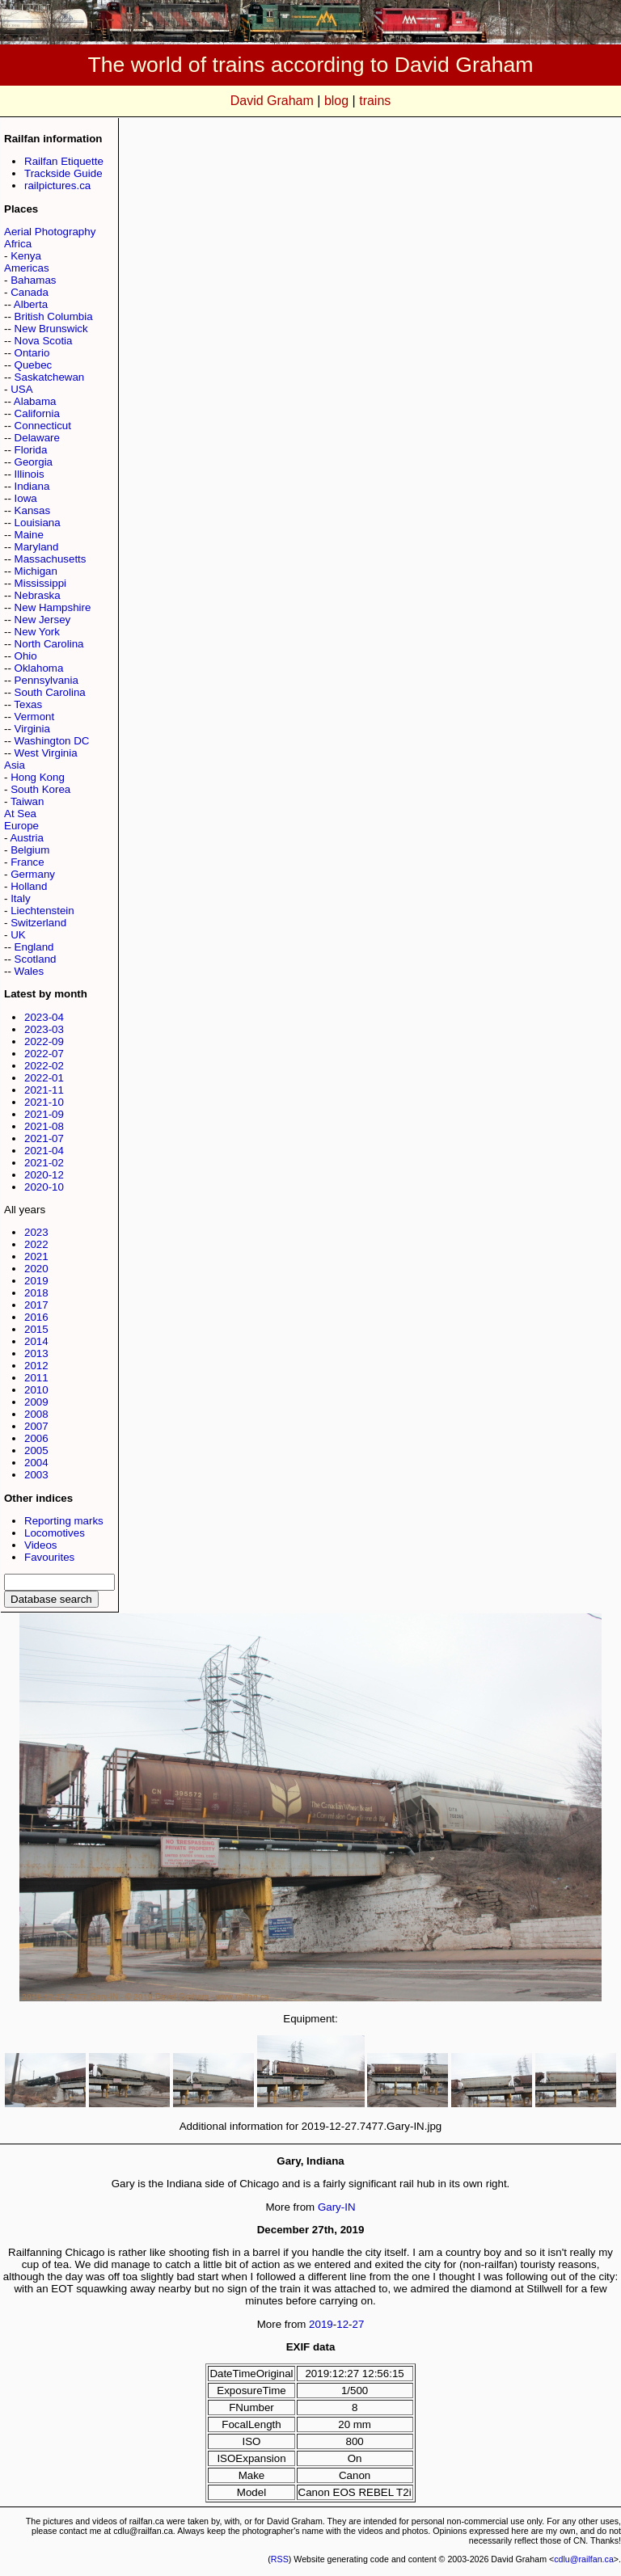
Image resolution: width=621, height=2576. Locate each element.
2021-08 (44, 1126)
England (34, 947)
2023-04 (44, 1017)
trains (375, 101)
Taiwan (27, 801)
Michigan (36, 571)
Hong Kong (38, 777)
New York (37, 632)
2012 (36, 1366)
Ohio (26, 656)
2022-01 (44, 1078)
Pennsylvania (46, 680)
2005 (36, 1450)
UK (18, 935)
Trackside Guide (63, 173)
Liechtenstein (42, 910)
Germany (33, 874)
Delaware (37, 438)
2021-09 (44, 1114)
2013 (36, 1353)
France (27, 862)
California (37, 413)
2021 (36, 1256)
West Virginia (46, 753)
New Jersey (43, 619)
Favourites (49, 1557)
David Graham (272, 101)
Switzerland (38, 923)
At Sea (20, 813)
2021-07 (44, 1138)
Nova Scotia (44, 341)
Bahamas (33, 280)
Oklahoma (39, 668)
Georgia (34, 462)
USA (21, 389)
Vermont (35, 716)
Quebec (34, 365)
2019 (36, 1281)
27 (359, 2324)
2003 (36, 1475)
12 (342, 2324)
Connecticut (43, 425)
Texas (28, 704)
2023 (36, 1232)
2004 (36, 1463)
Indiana (32, 486)
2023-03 (44, 1029)
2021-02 (44, 1163)
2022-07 (44, 1054)
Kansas (32, 510)
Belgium (30, 850)
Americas (26, 268)
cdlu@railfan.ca (584, 2559)
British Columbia (54, 316)
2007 (36, 1426)
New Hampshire (53, 607)
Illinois (29, 474)
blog (336, 101)
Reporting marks (64, 1521)
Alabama (35, 401)
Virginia (32, 729)
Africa (18, 244)
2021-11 (44, 1090)
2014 (36, 1341)
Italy (20, 898)
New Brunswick (51, 329)
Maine (29, 535)
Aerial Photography (49, 232)
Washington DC (52, 741)
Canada (30, 292)
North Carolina (49, 644)
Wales (29, 971)
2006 (36, 1438)
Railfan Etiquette (64, 161)
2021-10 (44, 1102)
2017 (36, 1305)
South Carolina (50, 692)
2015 (36, 1329)
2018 (36, 1293)
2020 (36, 1269)
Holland (29, 886)
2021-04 (44, 1151)
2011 (36, 1378)
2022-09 (44, 1041)
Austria (26, 838)
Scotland (36, 959)
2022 (36, 1244)
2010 (36, 1390)
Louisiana (38, 522)
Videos (40, 1545)
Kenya (26, 256)
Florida (31, 450)
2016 (36, 1317)
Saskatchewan (50, 377)
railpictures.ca (57, 185)
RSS (280, 2559)
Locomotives (54, 1533)
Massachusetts (51, 559)
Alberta (31, 304)
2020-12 (44, 1175)
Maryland (37, 547)
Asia (14, 765)
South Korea (40, 789)
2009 (36, 1402)
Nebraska (38, 595)
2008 (36, 1414)
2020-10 (44, 1187)
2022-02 (44, 1066)
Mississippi (40, 583)
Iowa (26, 498)
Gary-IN (337, 2207)
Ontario (32, 353)
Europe (21, 826)
